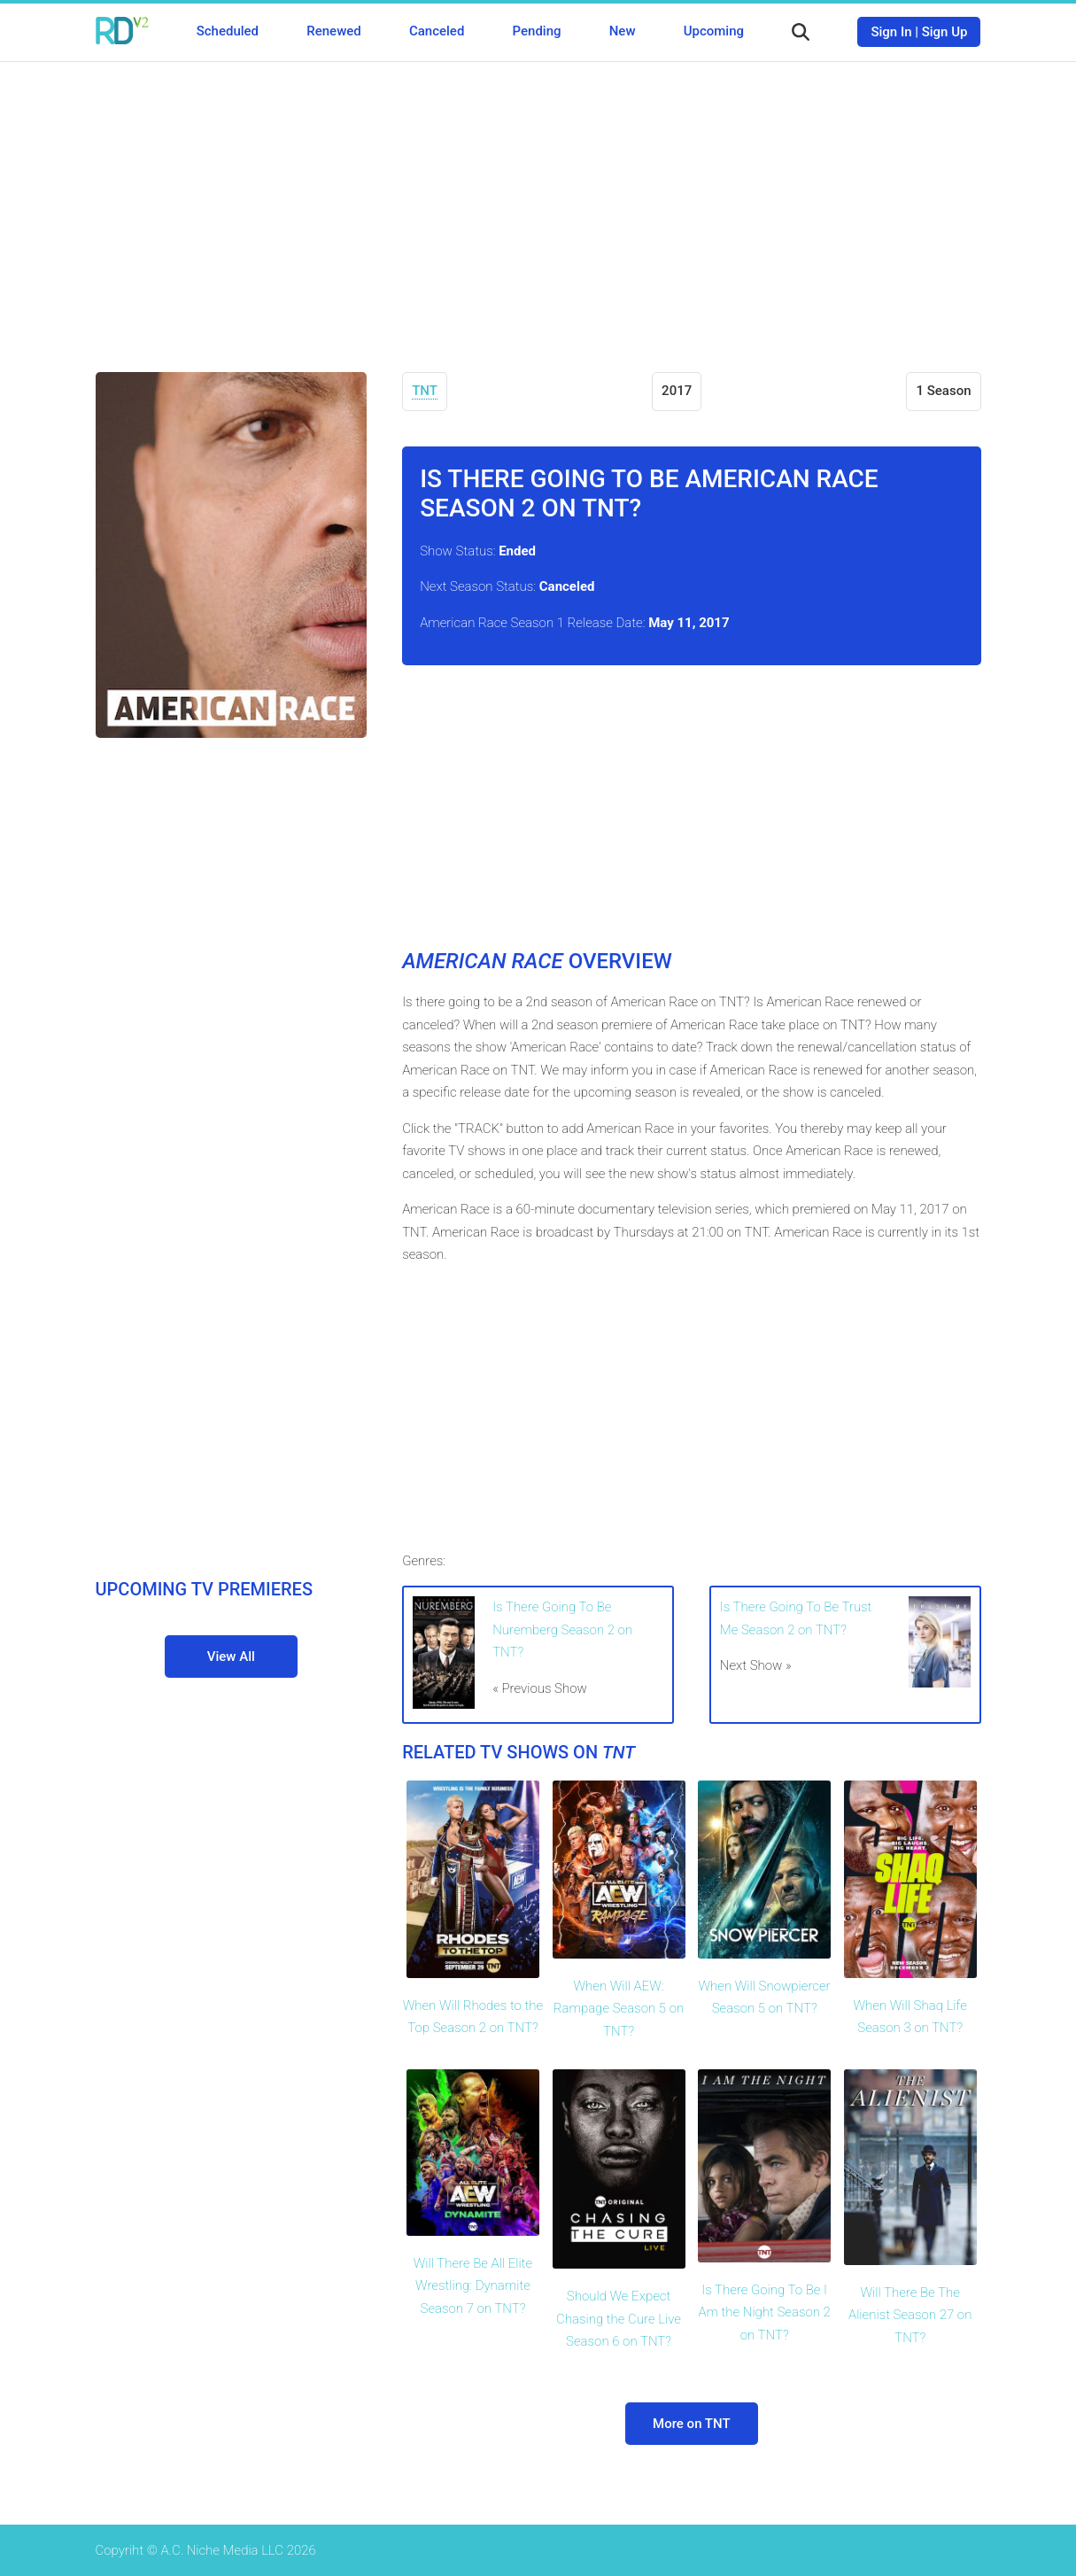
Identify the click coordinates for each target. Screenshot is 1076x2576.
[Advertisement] (538, 204)
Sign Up (945, 32)
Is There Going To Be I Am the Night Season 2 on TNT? (764, 2312)
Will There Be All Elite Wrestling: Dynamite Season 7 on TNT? (473, 2285)
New (622, 31)
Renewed (333, 31)
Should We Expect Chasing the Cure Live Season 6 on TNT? (618, 2318)
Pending (537, 31)
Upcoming (714, 31)
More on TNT (692, 2424)
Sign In (891, 32)
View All (231, 1656)
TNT (424, 391)
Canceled (436, 31)
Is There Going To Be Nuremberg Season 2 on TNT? (562, 1629)
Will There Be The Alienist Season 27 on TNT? (909, 2315)
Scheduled (228, 31)
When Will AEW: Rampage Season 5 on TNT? (618, 2008)
